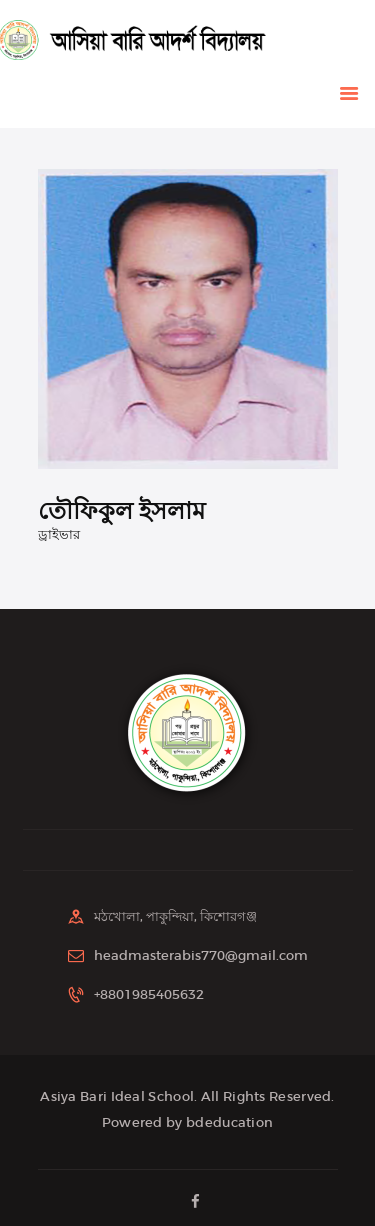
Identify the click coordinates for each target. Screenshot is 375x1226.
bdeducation (229, 1122)
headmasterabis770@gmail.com (201, 955)
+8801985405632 (149, 994)
